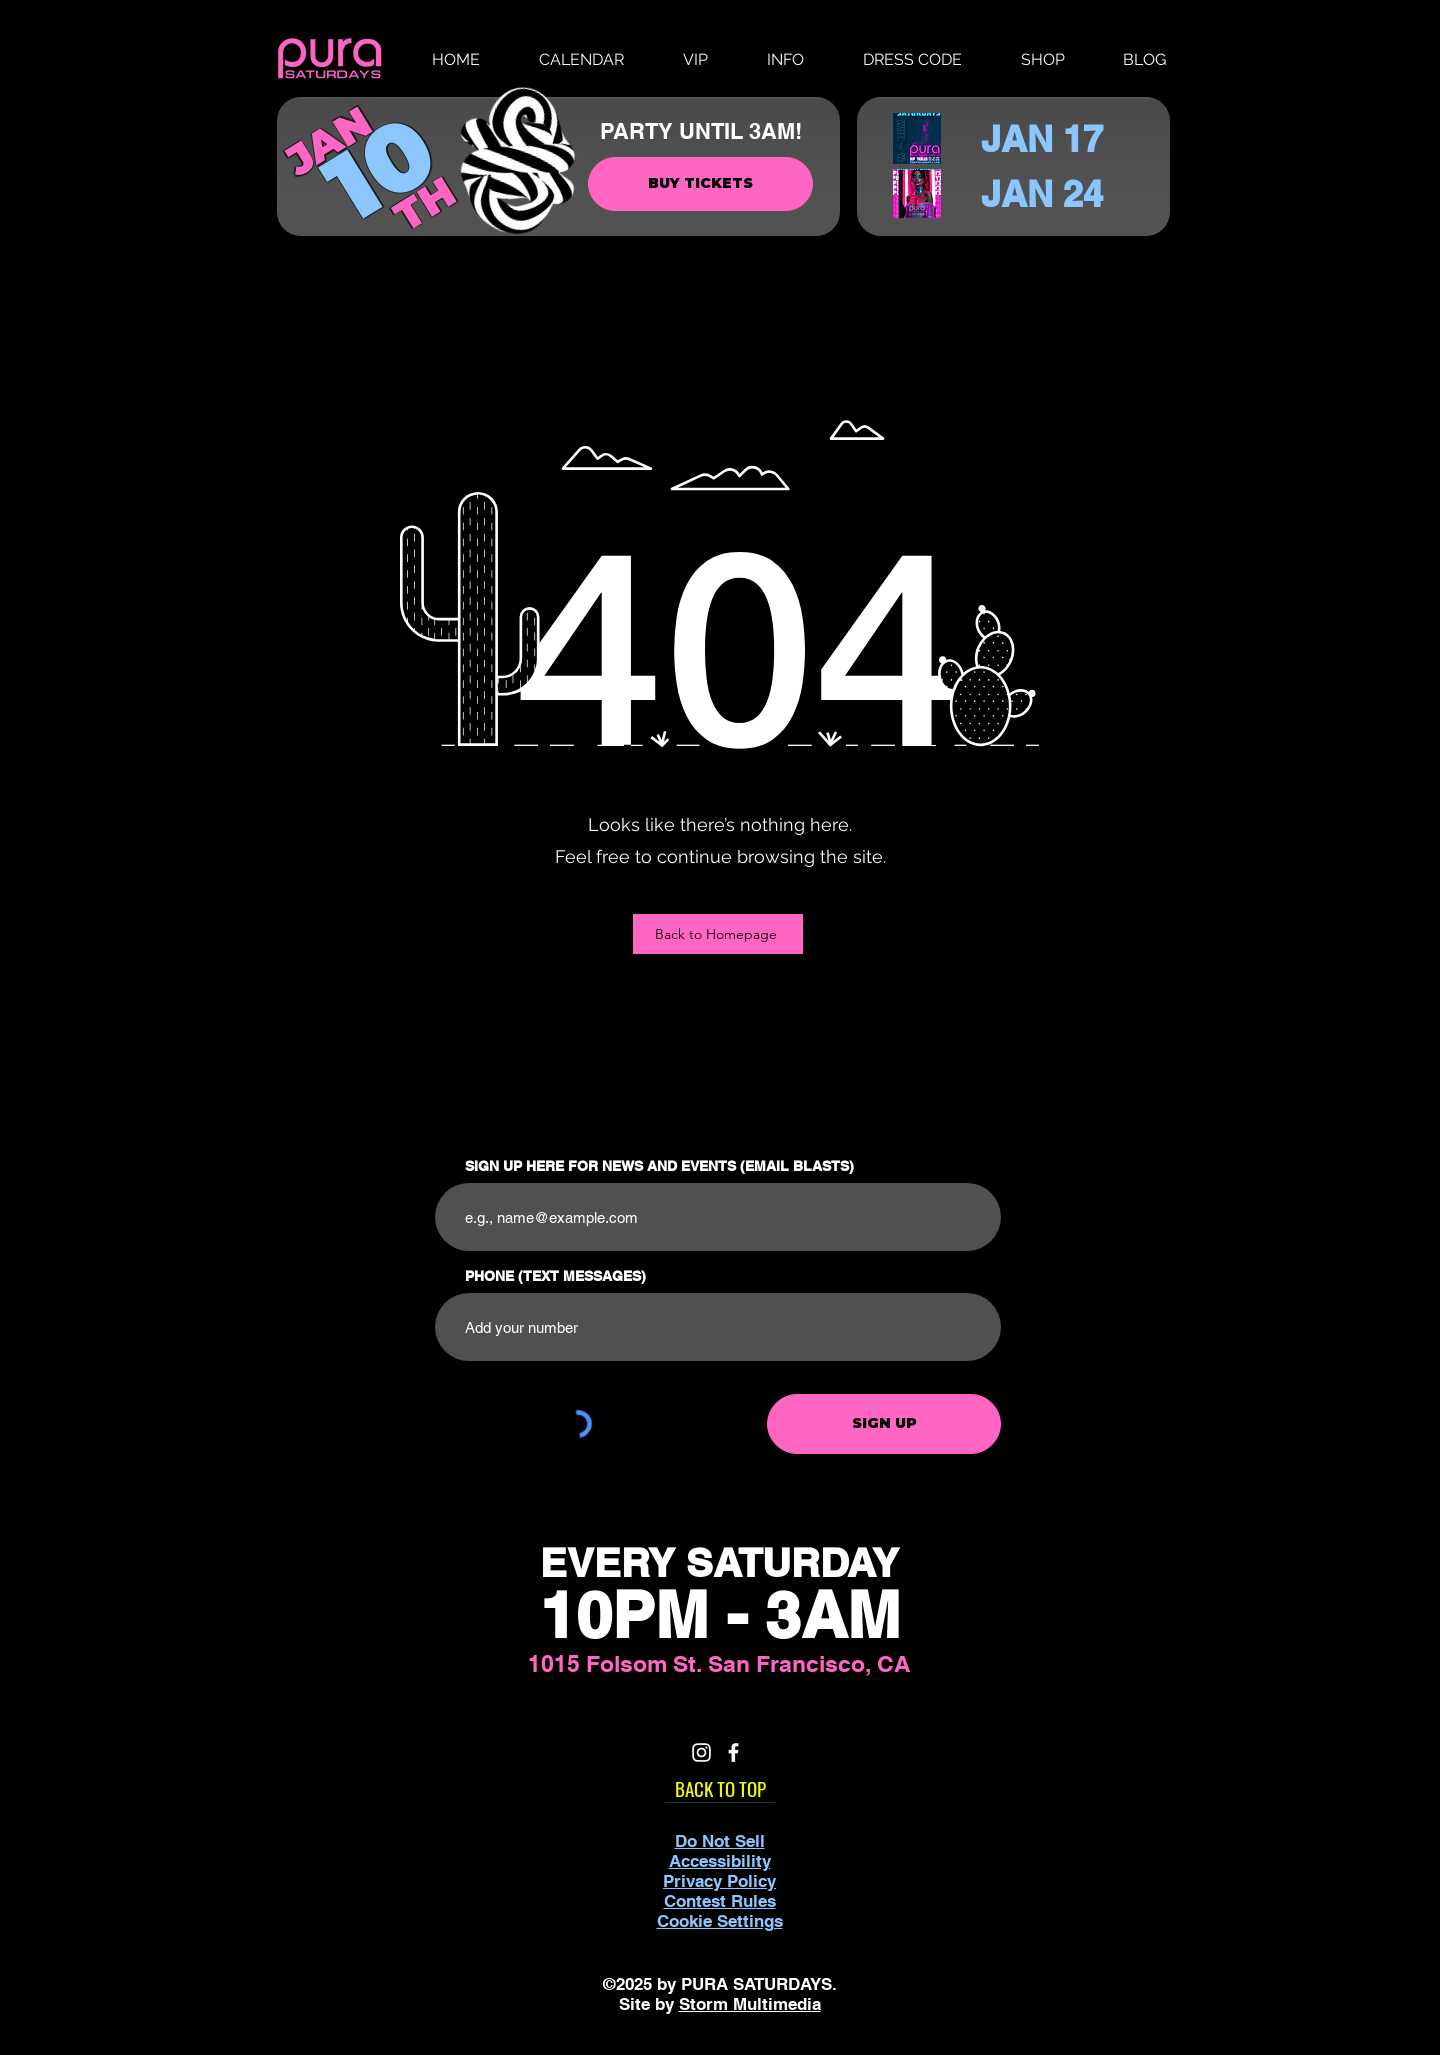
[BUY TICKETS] (700, 184)
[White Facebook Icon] (733, 1752)
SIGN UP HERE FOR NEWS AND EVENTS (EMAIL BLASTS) (659, 1166)
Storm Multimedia (750, 2004)
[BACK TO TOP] (720, 1788)
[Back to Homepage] (718, 934)
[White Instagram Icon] (701, 1752)
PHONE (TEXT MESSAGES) (555, 1276)
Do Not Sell (720, 1841)
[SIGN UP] (884, 1424)
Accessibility (720, 1861)
